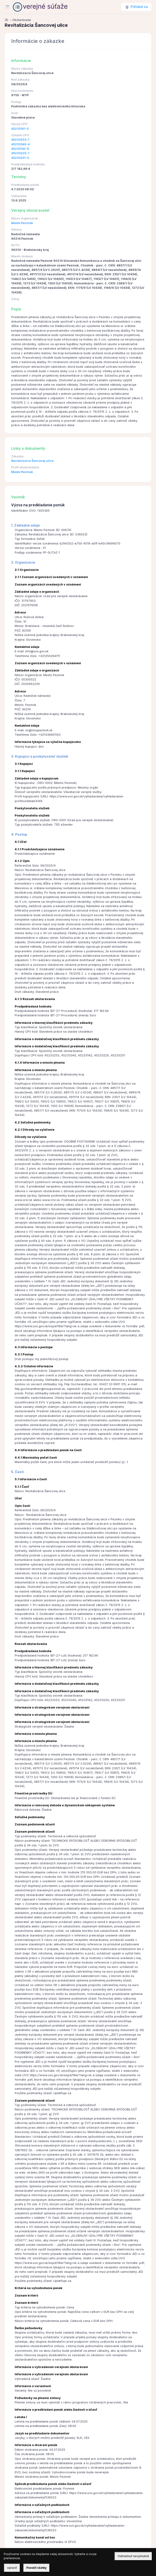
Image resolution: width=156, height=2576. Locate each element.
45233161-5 (20, 128)
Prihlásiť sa (139, 7)
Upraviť (12, 2567)
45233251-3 (20, 158)
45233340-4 (20, 144)
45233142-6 (20, 148)
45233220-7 (20, 153)
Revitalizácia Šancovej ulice (32, 461)
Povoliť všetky (36, 2567)
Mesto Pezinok (22, 223)
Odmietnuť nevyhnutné (133, 2556)
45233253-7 (20, 139)
